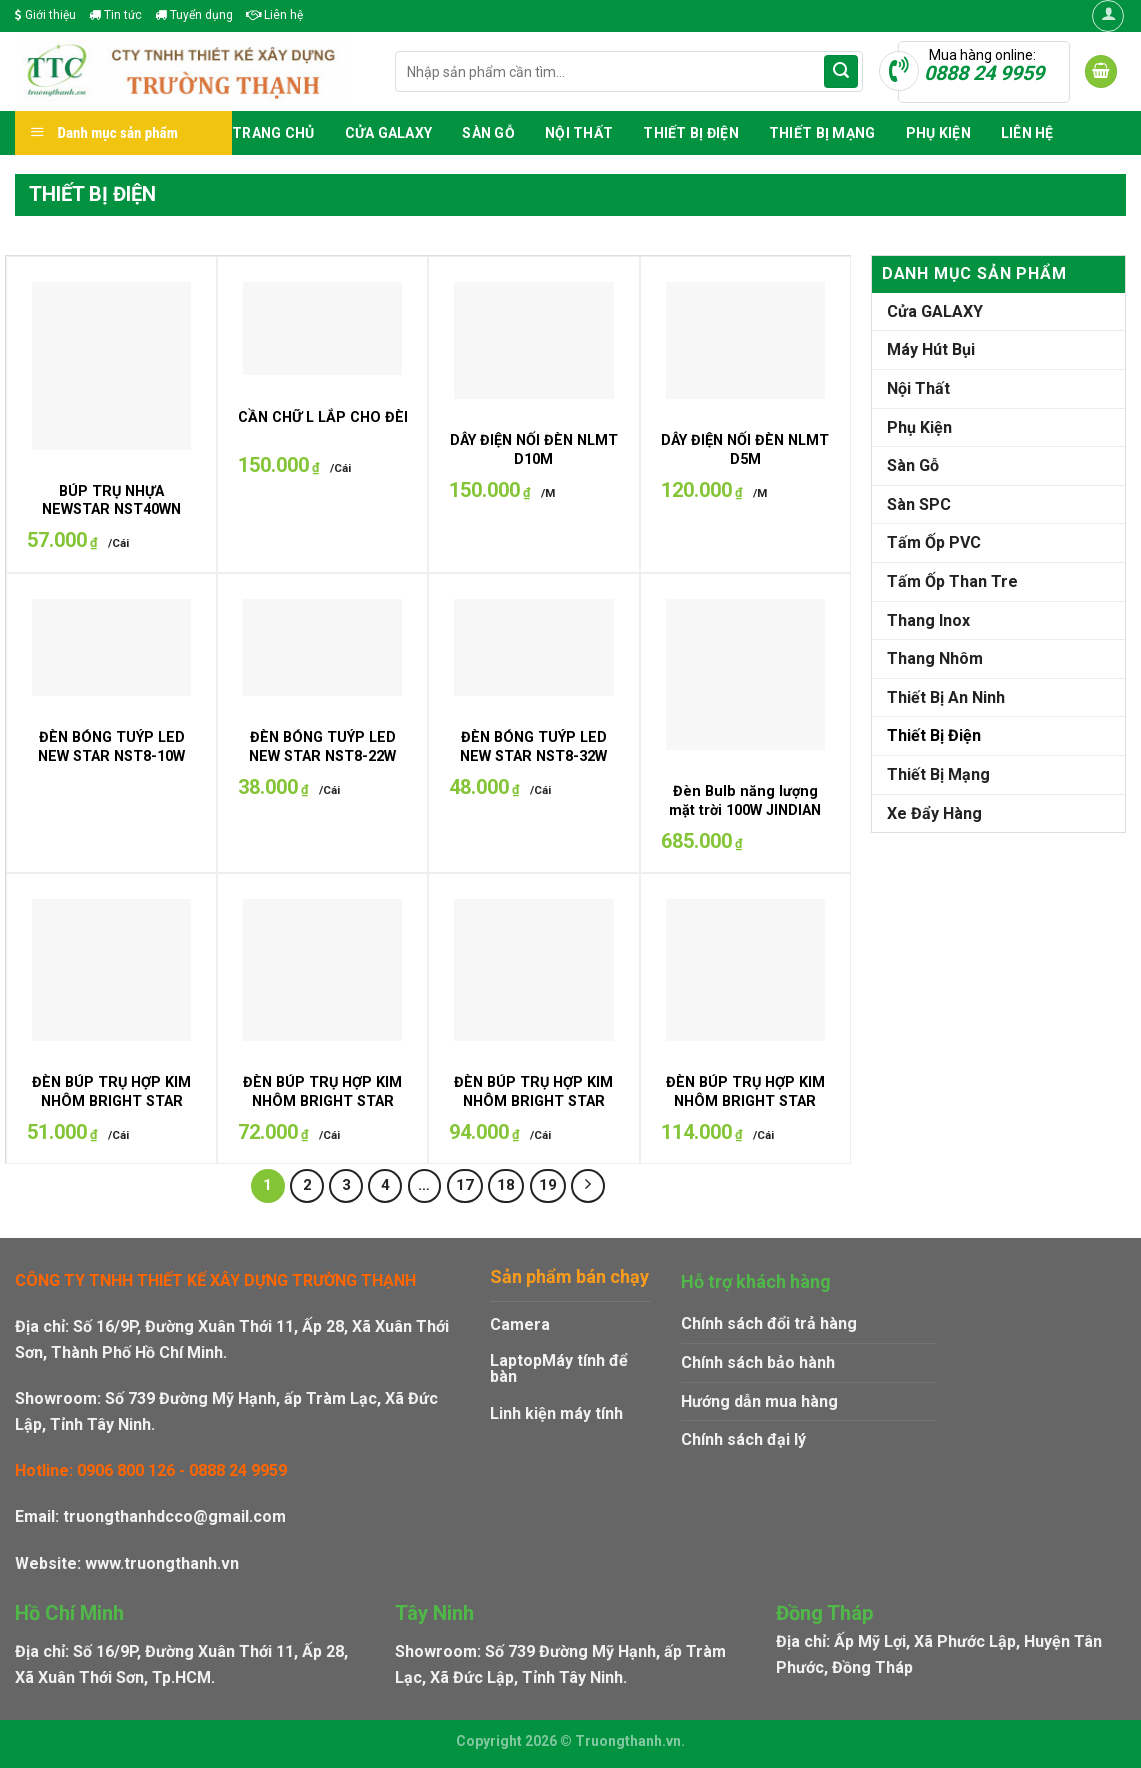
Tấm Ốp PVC (934, 542)
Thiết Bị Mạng (822, 133)
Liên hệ (274, 15)
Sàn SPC (919, 504)
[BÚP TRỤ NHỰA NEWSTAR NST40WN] (111, 366)
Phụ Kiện (938, 133)
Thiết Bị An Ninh (946, 697)
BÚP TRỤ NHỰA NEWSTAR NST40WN (111, 501)
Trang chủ (273, 133)
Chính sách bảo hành (758, 1362)
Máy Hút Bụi (931, 349)
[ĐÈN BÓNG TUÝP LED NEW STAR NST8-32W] (533, 648)
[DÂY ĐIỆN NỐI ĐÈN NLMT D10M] (533, 340)
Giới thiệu (45, 15)
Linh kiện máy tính (556, 1413)
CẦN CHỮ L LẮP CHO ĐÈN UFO (342, 417)
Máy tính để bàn (559, 1368)
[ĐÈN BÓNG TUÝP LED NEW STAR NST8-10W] (111, 648)
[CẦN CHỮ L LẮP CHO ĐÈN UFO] (322, 328)
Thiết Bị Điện (691, 133)
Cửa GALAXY (389, 133)
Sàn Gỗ (488, 133)
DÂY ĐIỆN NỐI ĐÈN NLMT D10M (534, 450)
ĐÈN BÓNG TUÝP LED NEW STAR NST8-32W (533, 747)
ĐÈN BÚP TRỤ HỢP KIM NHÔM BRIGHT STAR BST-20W (111, 1101)
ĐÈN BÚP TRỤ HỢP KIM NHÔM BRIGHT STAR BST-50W (745, 1101)
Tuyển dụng (194, 15)
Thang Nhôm (935, 658)
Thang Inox (928, 620)
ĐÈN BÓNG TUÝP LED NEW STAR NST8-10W (111, 747)
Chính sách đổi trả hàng (769, 1323)
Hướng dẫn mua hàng (759, 1401)
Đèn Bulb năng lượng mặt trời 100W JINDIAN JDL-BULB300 (745, 810)
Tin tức (115, 15)
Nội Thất (579, 133)
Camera (520, 1324)
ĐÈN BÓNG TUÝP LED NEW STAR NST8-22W (322, 747)
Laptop (516, 1360)
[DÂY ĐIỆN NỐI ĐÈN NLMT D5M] (745, 340)
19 (548, 1185)
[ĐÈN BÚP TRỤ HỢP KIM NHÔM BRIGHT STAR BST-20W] (111, 970)
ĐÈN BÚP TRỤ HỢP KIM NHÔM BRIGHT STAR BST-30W (322, 1101)
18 (506, 1185)
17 (465, 1185)
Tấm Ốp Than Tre (952, 581)
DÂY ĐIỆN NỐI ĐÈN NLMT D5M (745, 450)
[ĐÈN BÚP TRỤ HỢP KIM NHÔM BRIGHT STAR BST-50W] (745, 970)
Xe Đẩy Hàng (934, 813)
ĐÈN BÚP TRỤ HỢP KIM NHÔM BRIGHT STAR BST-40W (533, 1101)
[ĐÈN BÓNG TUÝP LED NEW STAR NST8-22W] (322, 648)
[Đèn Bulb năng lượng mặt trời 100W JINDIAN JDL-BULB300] (745, 675)
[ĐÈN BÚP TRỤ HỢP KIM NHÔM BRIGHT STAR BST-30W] (322, 970)
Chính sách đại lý (743, 1439)
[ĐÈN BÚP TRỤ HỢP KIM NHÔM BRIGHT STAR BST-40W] (533, 970)
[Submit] (841, 72)
